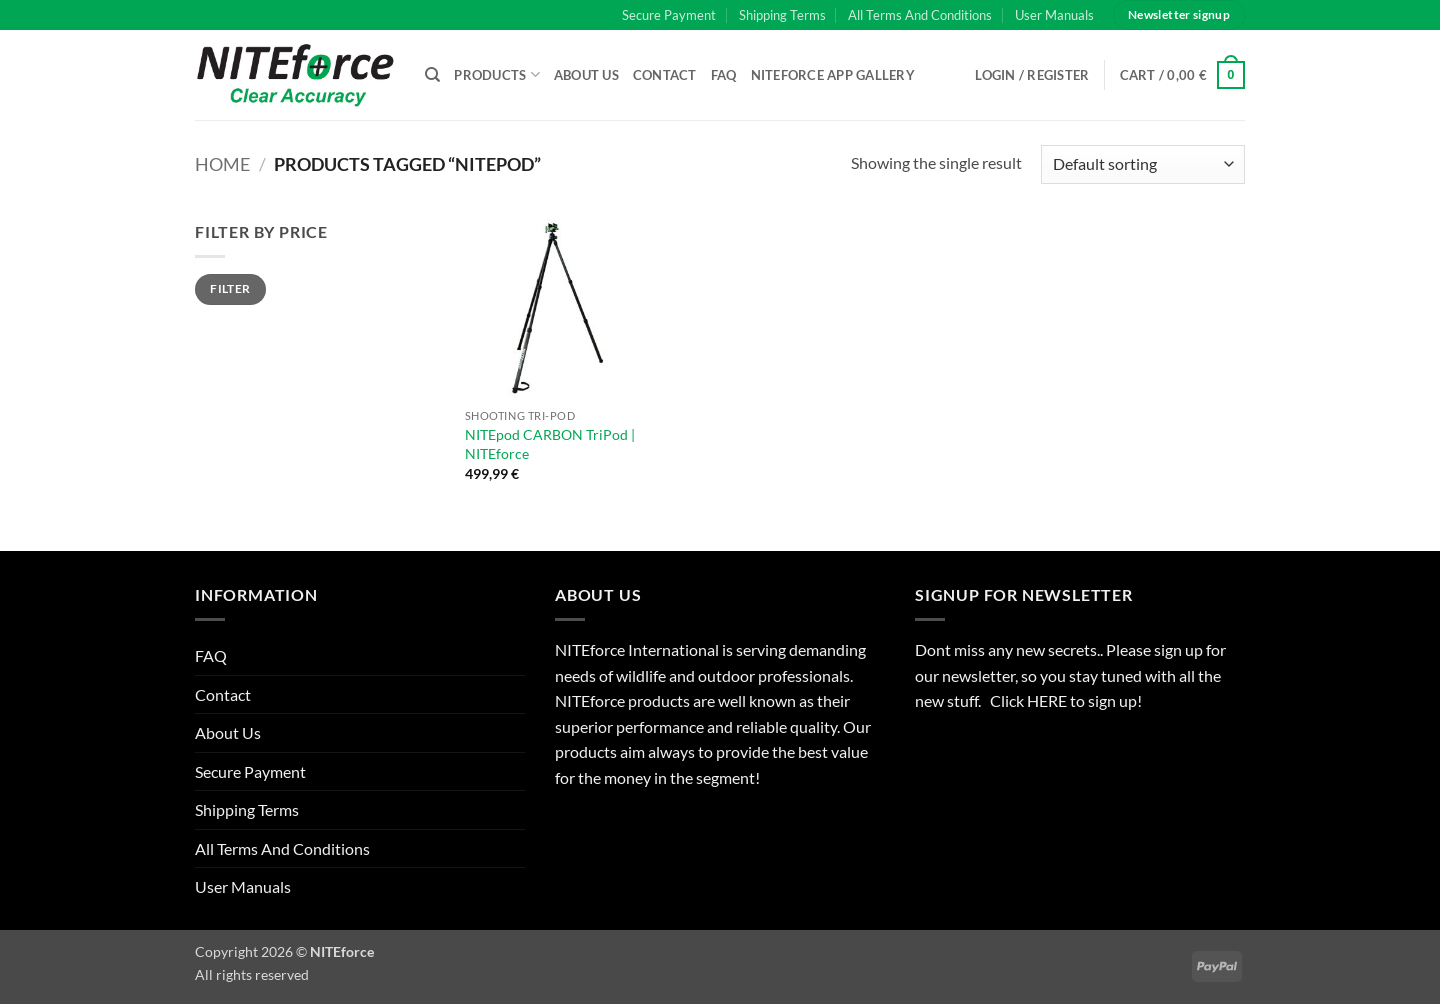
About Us (586, 75)
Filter (230, 288)
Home (222, 164)
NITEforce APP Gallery (833, 75)
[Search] (432, 75)
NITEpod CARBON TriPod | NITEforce (550, 444)
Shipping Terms (782, 15)
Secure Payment (669, 15)
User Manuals (1054, 15)
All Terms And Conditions (920, 15)
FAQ (724, 75)
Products (497, 74)
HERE (1048, 700)
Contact (665, 75)
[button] (1183, 75)
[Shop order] (1143, 164)
